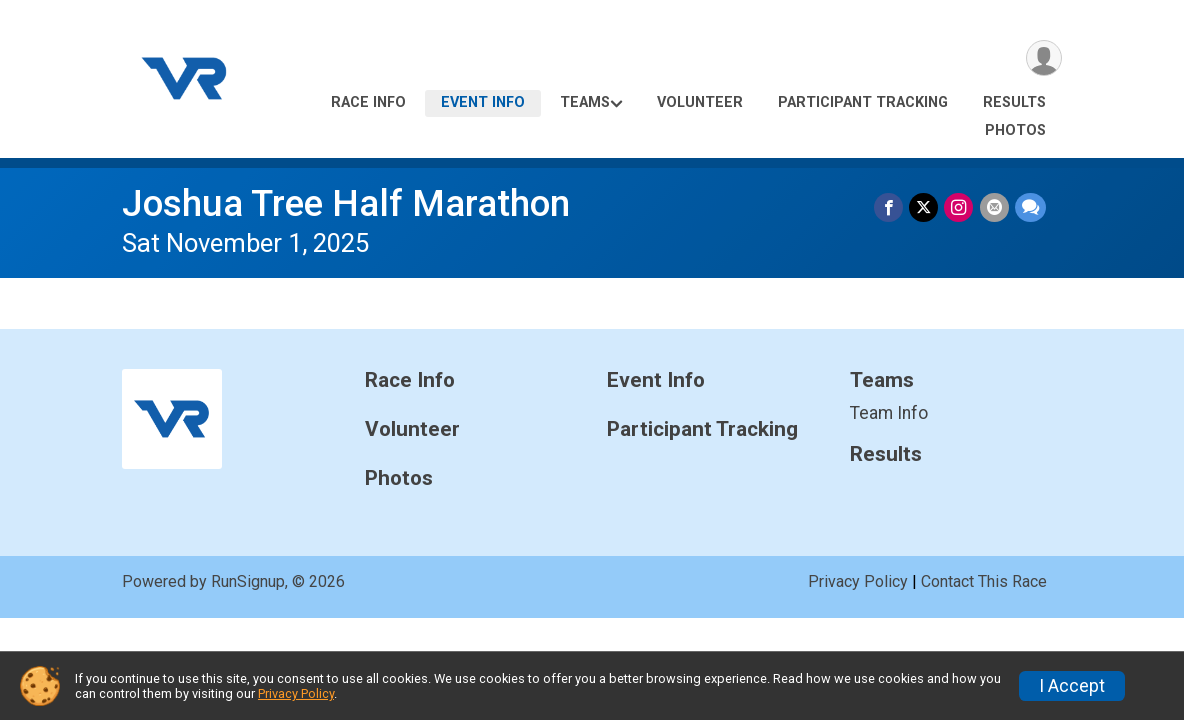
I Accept (1072, 686)
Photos (1015, 130)
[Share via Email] (994, 207)
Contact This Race (984, 581)
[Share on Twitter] (924, 207)
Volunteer (700, 102)
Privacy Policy (858, 581)
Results (1014, 102)
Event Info (483, 102)
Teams (585, 102)
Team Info (889, 413)
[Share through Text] (1030, 207)
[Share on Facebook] (889, 207)
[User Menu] (1043, 58)
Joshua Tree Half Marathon (346, 203)
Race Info (368, 102)
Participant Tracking (863, 102)
